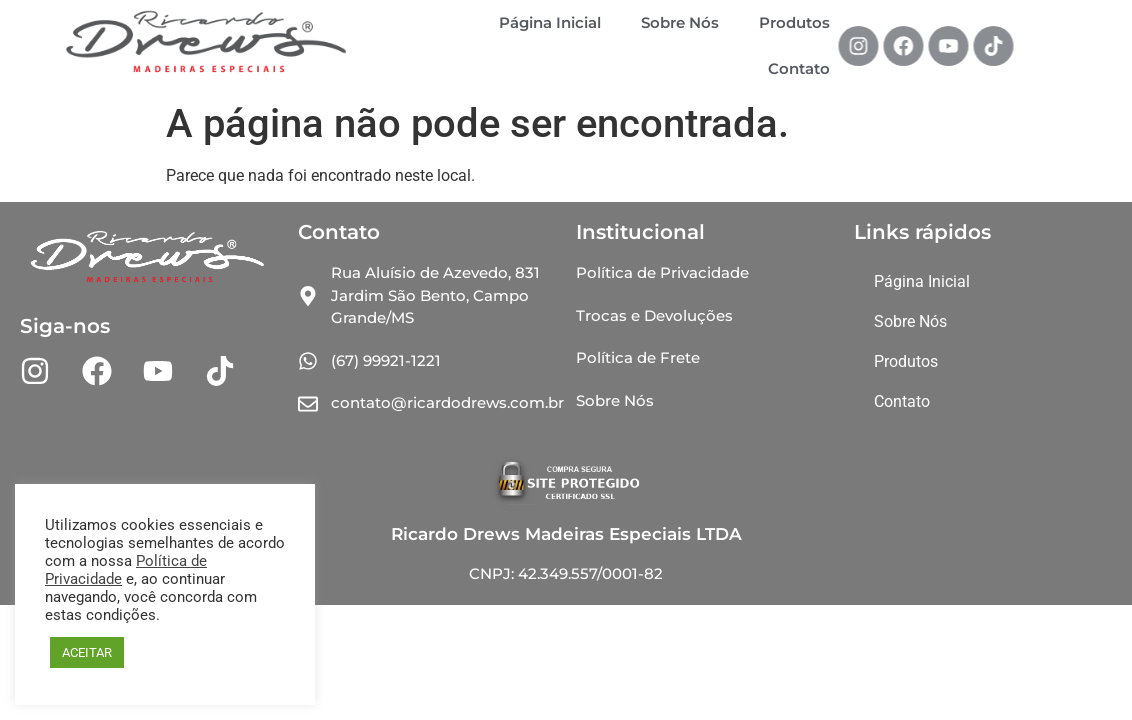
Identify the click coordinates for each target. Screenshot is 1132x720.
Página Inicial (550, 22)
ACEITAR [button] (87, 652)
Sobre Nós (680, 22)
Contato (799, 68)
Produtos (794, 22)
